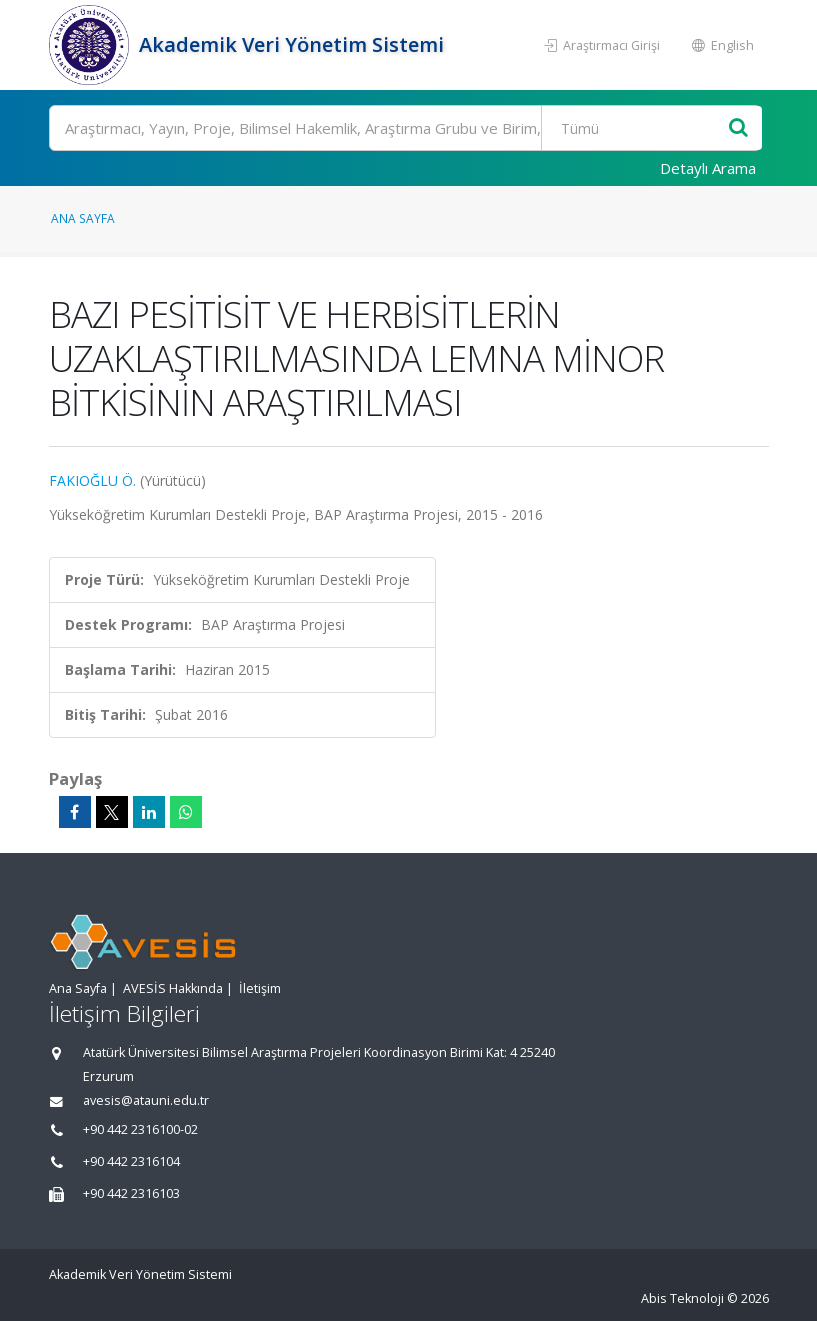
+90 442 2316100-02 (140, 1129)
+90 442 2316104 (131, 1161)
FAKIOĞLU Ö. (92, 480)
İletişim (260, 988)
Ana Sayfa (83, 218)
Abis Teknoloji (682, 1298)
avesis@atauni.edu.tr (146, 1100)
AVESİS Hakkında (173, 988)
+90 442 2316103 (131, 1193)
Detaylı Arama (708, 168)
